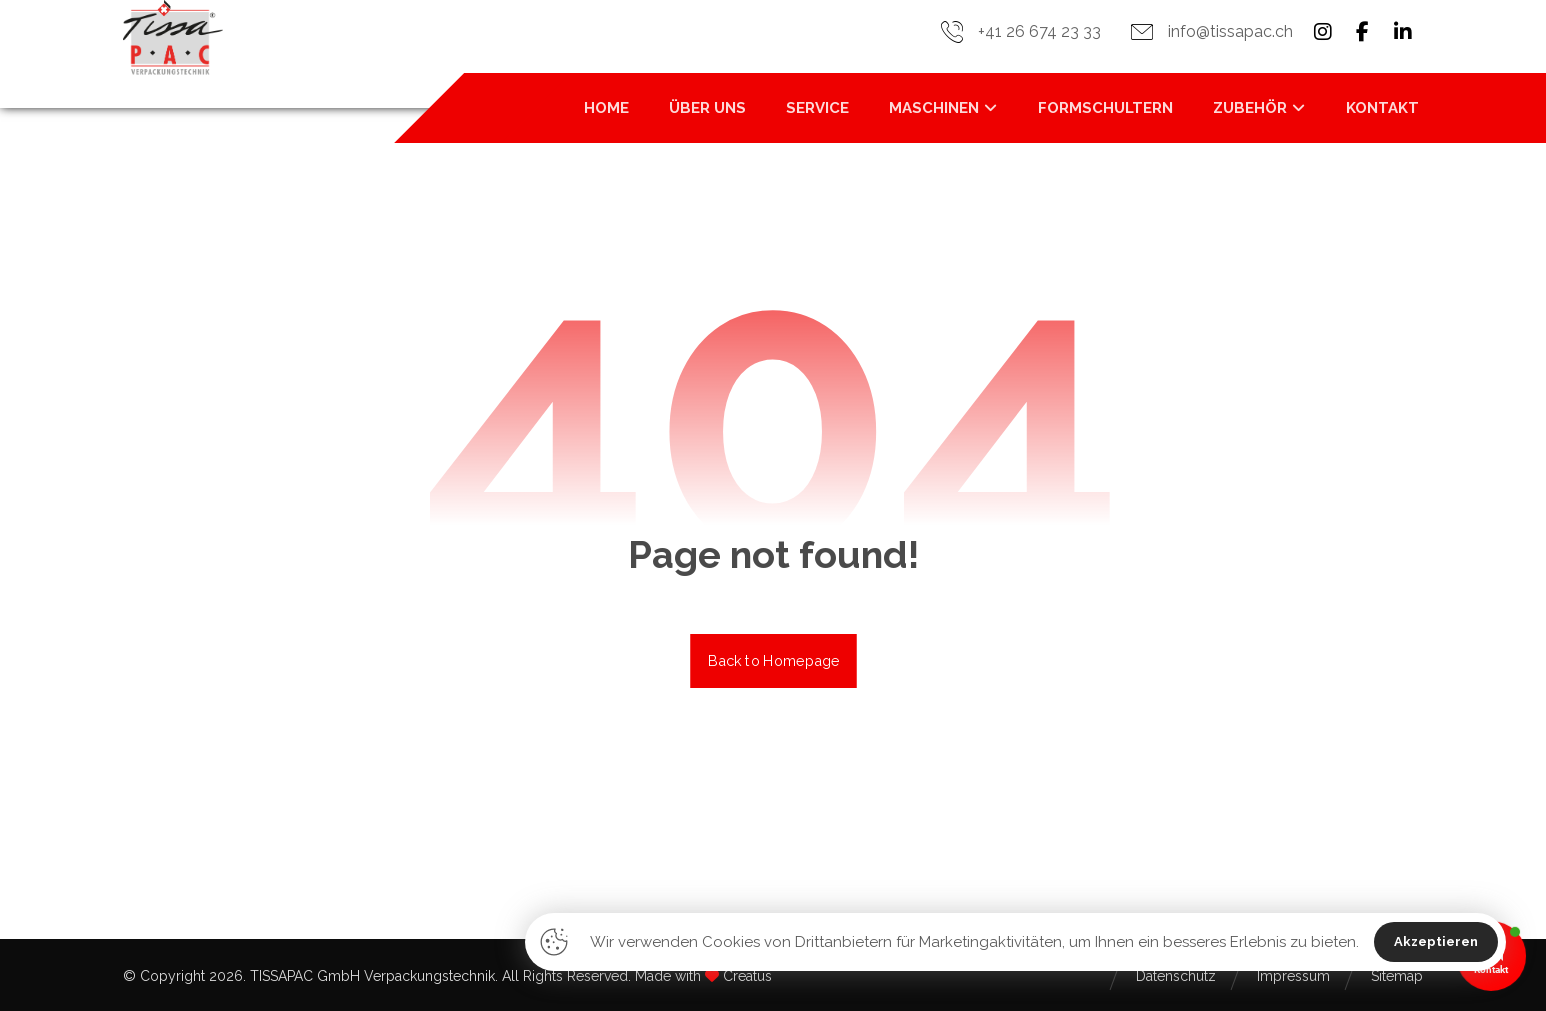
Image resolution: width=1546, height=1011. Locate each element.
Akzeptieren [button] (1436, 941)
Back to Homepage (773, 660)
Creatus (747, 976)
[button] (1323, 32)
